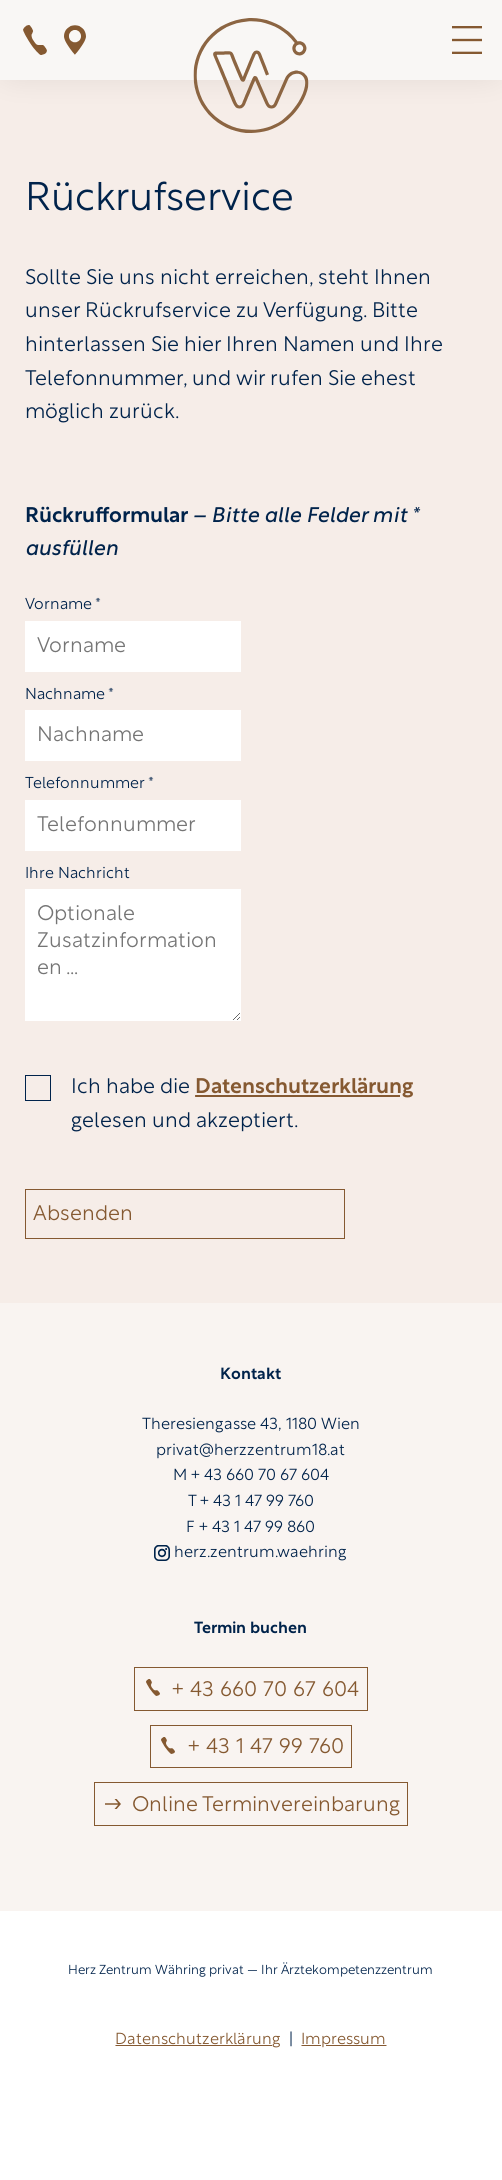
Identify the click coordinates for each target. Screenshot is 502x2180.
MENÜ (467, 40)
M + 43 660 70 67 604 (251, 1476)
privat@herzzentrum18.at (250, 1451)
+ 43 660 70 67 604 (265, 1690)
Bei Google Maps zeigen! (75, 40)
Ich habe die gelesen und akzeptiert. (242, 1104)
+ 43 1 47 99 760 (35, 40)
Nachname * (69, 695)
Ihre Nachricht (77, 874)
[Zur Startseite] (251, 80)
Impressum (343, 2040)
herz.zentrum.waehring (250, 1553)
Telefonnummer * (89, 784)
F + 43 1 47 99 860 (250, 1528)
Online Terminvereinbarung (266, 1805)
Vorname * (63, 605)
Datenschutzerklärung (304, 1087)
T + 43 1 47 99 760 (251, 1502)
